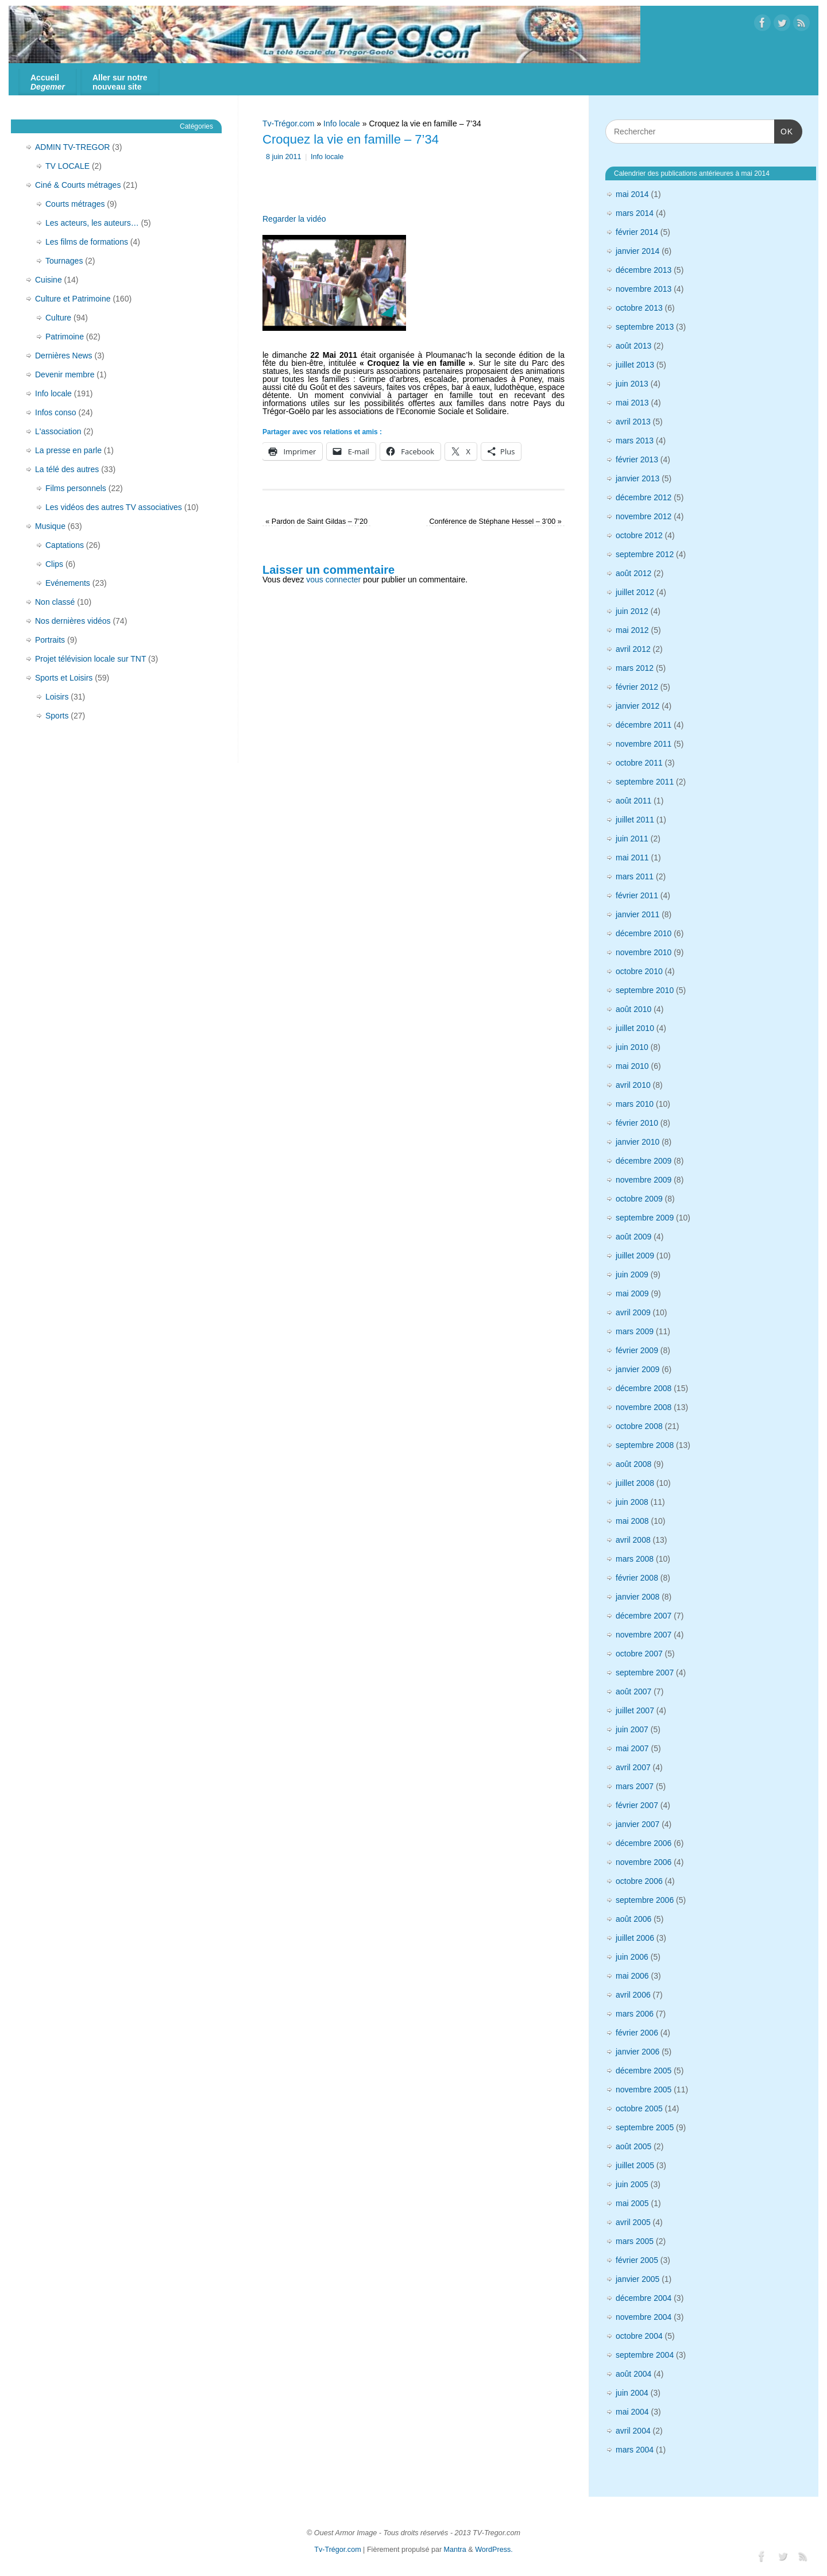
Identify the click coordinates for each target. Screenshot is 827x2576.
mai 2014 (632, 194)
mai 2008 (632, 1520)
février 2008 (637, 1577)
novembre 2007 (643, 1634)
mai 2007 (632, 1748)
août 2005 (633, 2146)
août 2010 (633, 1009)
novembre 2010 (643, 952)
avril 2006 (633, 1994)
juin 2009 (632, 1274)
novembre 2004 (643, 2317)
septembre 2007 (645, 1672)
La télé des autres (67, 469)
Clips (54, 564)
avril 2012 (633, 649)
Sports (56, 715)
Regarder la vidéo (294, 218)
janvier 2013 (637, 478)
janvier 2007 (637, 1824)
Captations (64, 545)
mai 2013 (632, 402)
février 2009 (637, 1350)
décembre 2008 (643, 1388)
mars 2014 (635, 213)
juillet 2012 (635, 592)
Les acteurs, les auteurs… (92, 222)
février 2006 (637, 2032)
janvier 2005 (637, 2279)
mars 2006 (635, 2013)
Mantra (455, 2550)
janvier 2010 (637, 1141)
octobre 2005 (639, 2108)
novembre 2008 (643, 1407)
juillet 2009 (635, 1255)
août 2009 (633, 1236)
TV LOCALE (67, 166)
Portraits (50, 639)
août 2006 (633, 1919)
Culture (58, 317)
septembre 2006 (645, 1900)
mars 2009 (635, 1331)
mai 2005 (632, 2203)
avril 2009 (633, 1312)
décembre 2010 (643, 933)
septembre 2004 (645, 2354)
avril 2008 (633, 1539)
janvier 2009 (637, 1369)
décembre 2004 (643, 2298)
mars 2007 (635, 1786)
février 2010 (637, 1122)
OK (783, 131)
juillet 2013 (635, 364)
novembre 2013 (643, 288)
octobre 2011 (639, 762)
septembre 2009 (645, 1217)
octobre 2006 (639, 1881)
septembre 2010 (645, 990)
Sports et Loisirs (63, 677)
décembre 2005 (643, 2070)
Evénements (67, 583)
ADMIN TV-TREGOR (72, 147)
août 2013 (633, 345)
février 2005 (637, 2260)
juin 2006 (632, 1956)
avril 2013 (633, 421)
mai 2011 (632, 857)
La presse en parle (68, 450)
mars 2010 (635, 1104)
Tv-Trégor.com (288, 123)
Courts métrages (75, 203)
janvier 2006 (637, 2051)
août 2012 (633, 573)
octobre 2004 (639, 2336)
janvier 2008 (637, 1596)
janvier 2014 (637, 251)
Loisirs (56, 696)
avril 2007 (633, 1767)
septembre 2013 (645, 326)
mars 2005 (635, 2241)
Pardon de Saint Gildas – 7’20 (316, 521)
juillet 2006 (635, 1937)
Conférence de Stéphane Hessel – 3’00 (495, 521)
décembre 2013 (643, 270)
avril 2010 (633, 1085)
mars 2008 (635, 1558)
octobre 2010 (639, 971)
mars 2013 (635, 440)
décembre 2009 (643, 1160)
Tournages (64, 260)
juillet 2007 (635, 1710)
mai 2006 (632, 1975)
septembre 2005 (645, 2127)
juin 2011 (632, 838)
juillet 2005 (635, 2165)
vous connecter (333, 579)
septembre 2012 (645, 554)
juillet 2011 (635, 819)
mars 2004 (635, 2449)
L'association (58, 431)
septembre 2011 (645, 781)
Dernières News (63, 355)
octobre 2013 (639, 307)
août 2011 (633, 800)
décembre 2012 (643, 497)
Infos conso (55, 412)
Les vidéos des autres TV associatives (113, 507)
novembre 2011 (643, 743)
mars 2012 (635, 668)
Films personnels (75, 488)
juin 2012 (632, 611)
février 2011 (637, 895)
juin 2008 (632, 1502)
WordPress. (494, 2550)
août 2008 (633, 1464)
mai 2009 (632, 1293)
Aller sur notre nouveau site (120, 82)
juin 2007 (632, 1729)
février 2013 (637, 459)
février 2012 (637, 687)
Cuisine (48, 279)
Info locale (341, 123)
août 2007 (633, 1691)
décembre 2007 (643, 1615)
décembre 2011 (643, 724)
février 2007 (637, 1805)
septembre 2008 (645, 1445)
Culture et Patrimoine (73, 298)
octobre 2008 (639, 1426)
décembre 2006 (643, 1843)
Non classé (55, 602)
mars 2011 (635, 876)
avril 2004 (633, 2430)
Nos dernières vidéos (73, 620)
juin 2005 (632, 2184)
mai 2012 (632, 630)
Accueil (47, 82)
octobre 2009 (639, 1198)
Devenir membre (64, 374)
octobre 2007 (639, 1653)
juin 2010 (632, 1047)
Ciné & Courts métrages (78, 185)
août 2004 (633, 2373)
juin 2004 (632, 2392)
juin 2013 (632, 383)
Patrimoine (64, 336)
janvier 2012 (637, 705)
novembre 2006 (643, 1862)
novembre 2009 (643, 1179)
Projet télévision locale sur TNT (90, 658)
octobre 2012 (639, 535)
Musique (50, 526)
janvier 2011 (637, 914)
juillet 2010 (635, 1028)
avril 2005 (633, 2222)
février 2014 (637, 232)
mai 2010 (632, 1066)
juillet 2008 (635, 1483)
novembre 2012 (643, 516)
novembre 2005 (643, 2089)
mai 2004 (632, 2411)
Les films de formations (86, 241)
